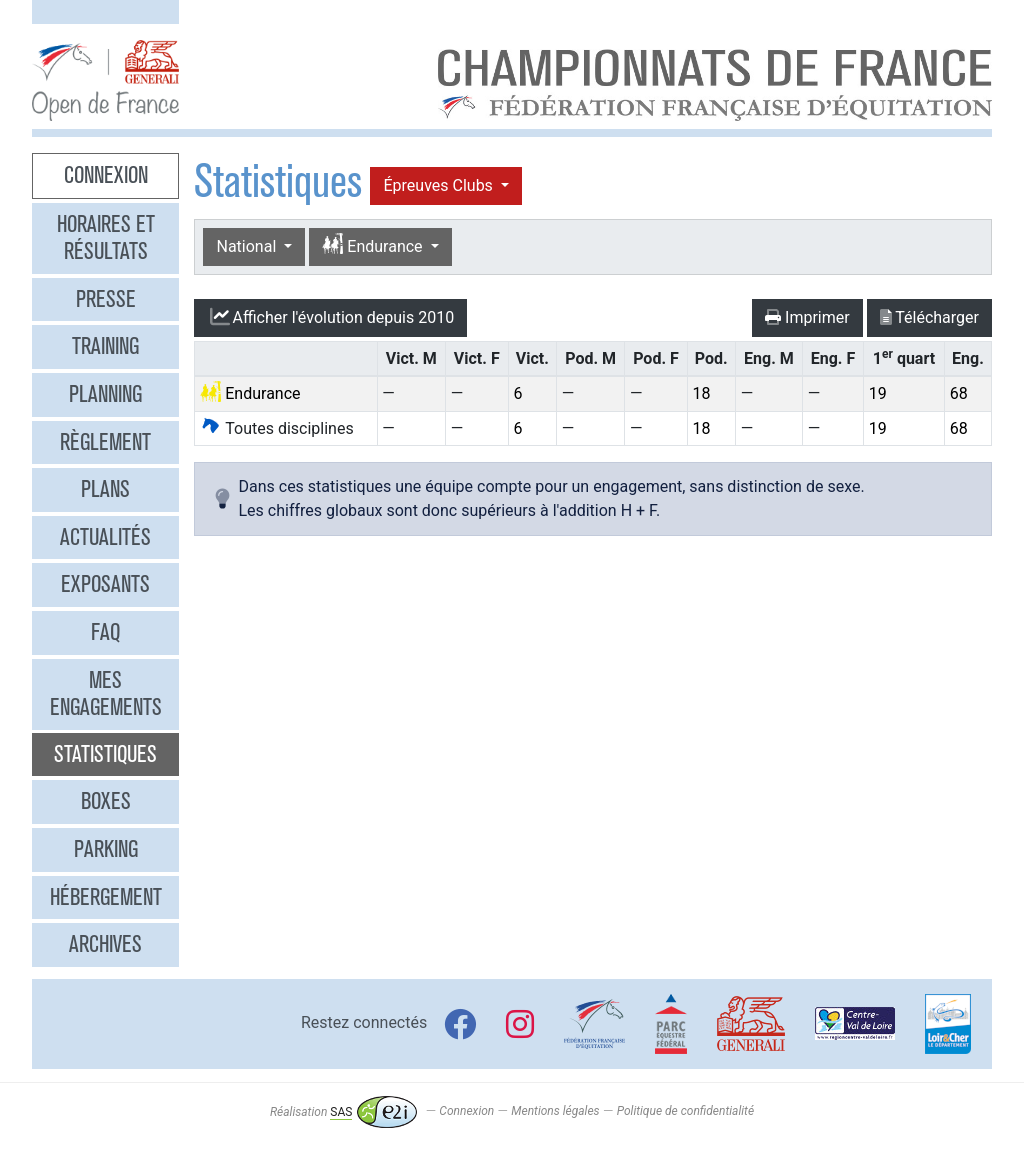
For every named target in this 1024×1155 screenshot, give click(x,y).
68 (959, 393)
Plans (105, 489)
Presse (106, 299)
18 (701, 393)
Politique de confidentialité (685, 1112)
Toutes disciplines (276, 428)
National (248, 246)
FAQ (105, 632)
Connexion (106, 175)
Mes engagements (106, 694)
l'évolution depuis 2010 (330, 317)
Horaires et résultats (106, 238)
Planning (105, 394)
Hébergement (106, 897)
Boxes (106, 801)
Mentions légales (555, 1112)
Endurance (374, 245)
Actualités (105, 537)
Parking (106, 849)
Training (105, 346)
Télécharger (929, 317)
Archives (105, 944)
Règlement (105, 442)
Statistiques (105, 754)
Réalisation (343, 1112)
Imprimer (807, 317)
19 (878, 393)
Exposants (105, 584)
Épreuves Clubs (439, 185)
